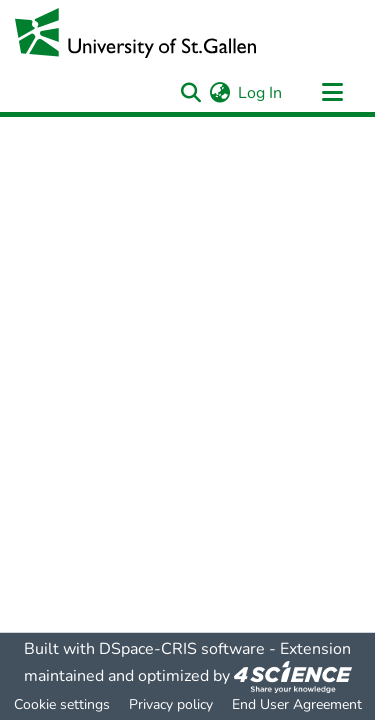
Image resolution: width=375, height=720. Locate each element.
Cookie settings (62, 704)
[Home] (135, 33)
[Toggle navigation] (332, 93)
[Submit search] (190, 93)
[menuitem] (219, 93)
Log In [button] (261, 93)
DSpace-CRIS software (182, 649)
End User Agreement (297, 704)
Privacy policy (171, 704)
